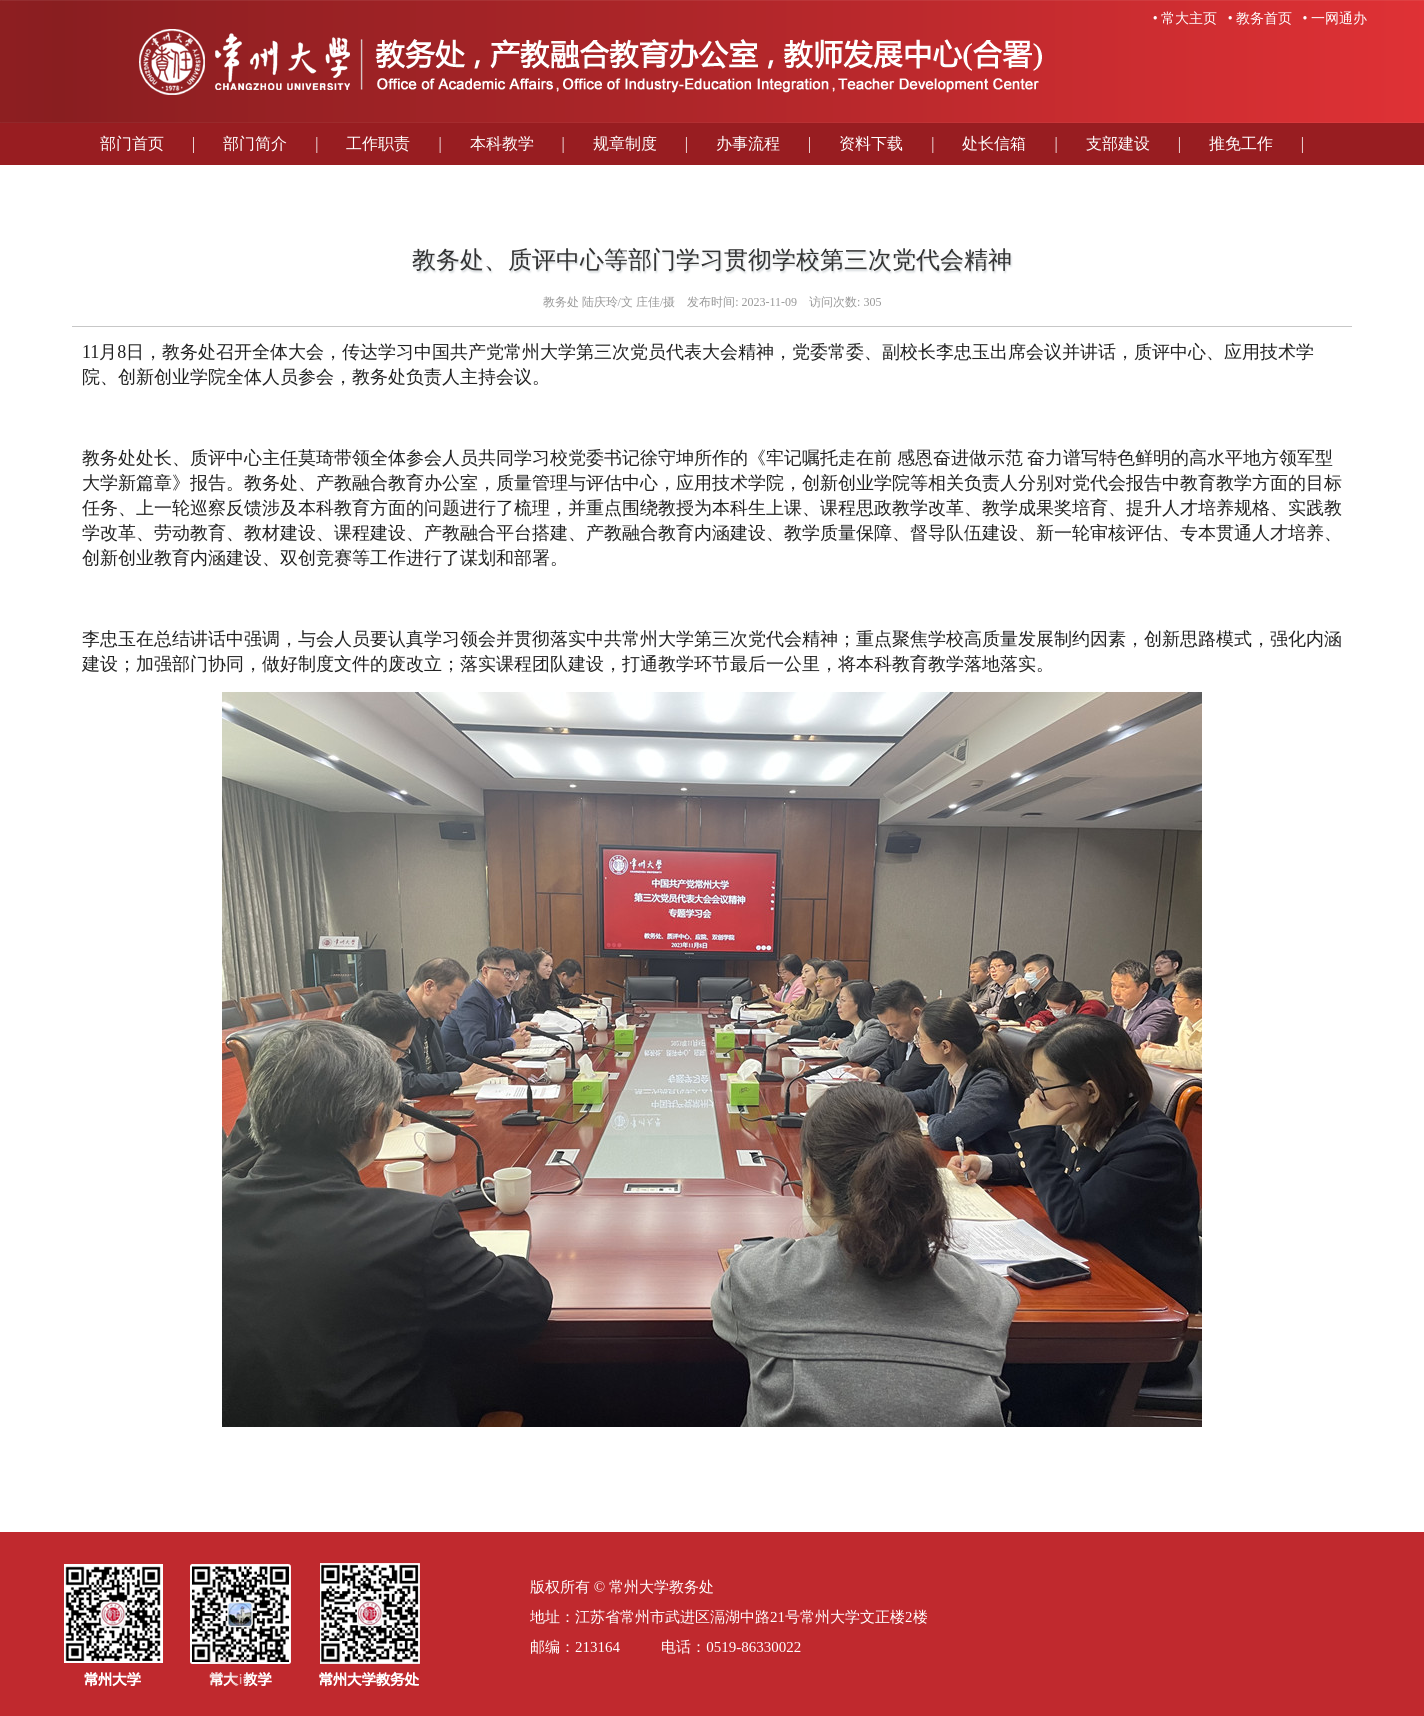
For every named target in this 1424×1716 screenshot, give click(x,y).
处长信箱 (994, 143)
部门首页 (132, 143)
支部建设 (1118, 143)
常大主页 (1189, 18)
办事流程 (748, 143)
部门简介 (255, 143)
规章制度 (625, 143)
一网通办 (1339, 18)
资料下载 (871, 143)
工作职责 (378, 143)
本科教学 (502, 143)
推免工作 (1241, 143)
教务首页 (1264, 18)
